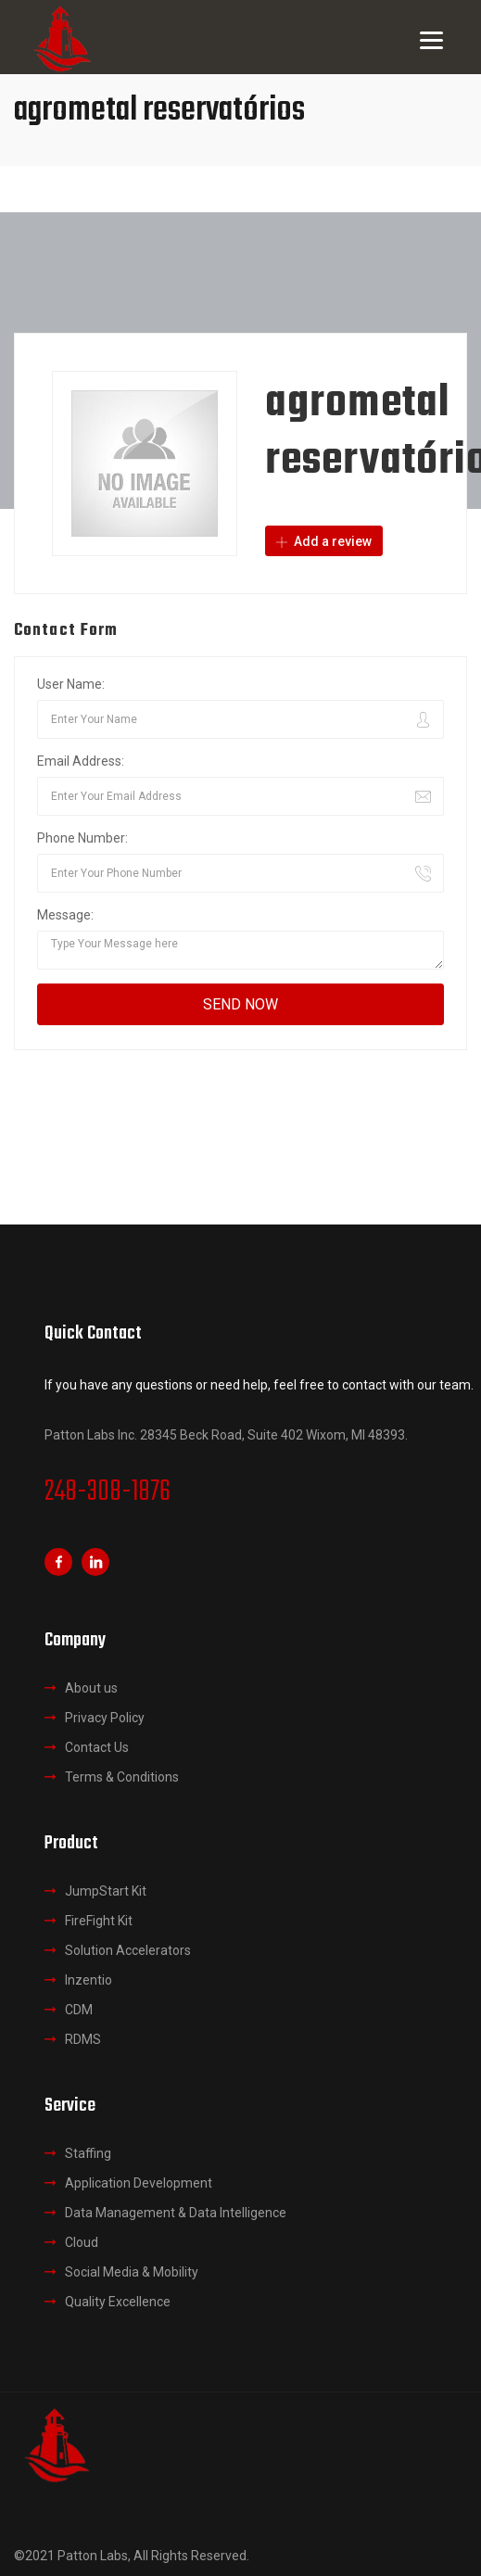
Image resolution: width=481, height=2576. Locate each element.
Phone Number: (82, 838)
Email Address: (80, 761)
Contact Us (97, 1747)
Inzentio (88, 1980)
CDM (79, 2009)
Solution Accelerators (128, 1950)
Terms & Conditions (122, 1777)
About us (91, 1688)
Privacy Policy (105, 1717)
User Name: (71, 684)
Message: (65, 914)
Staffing (88, 2153)
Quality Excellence (118, 2301)
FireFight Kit (99, 1920)
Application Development (138, 2183)
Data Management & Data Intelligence (175, 2212)
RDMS (83, 2039)
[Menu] (431, 39)
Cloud (81, 2242)
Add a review (324, 541)
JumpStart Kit (105, 1891)
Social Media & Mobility (131, 2272)
